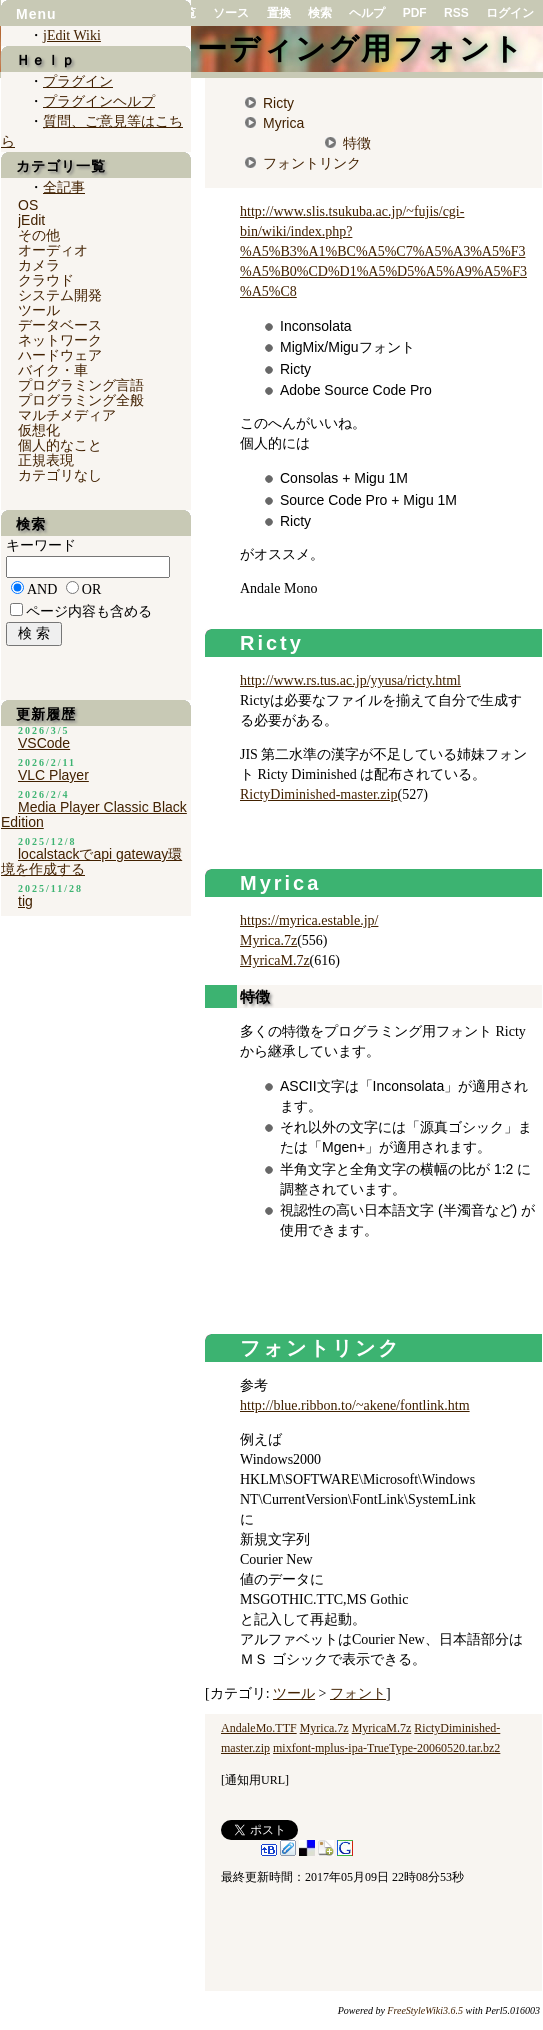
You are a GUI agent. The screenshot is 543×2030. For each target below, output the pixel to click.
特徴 (357, 143)
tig (25, 901)
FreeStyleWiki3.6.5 (425, 2010)
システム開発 (60, 295)
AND (42, 589)
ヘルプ (367, 13)
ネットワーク (60, 340)
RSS (456, 13)
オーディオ (53, 250)
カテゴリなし (60, 475)
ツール (294, 1693)
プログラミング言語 (81, 385)
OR (91, 589)
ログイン (510, 13)
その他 (39, 235)
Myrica (283, 123)
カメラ (39, 265)
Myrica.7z (268, 940)
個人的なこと (60, 445)
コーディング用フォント (344, 48)
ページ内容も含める (89, 611)
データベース (60, 325)
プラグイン (78, 81)
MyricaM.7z (275, 960)
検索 (320, 13)
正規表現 (46, 460)
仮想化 (39, 430)
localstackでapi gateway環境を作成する (91, 861)
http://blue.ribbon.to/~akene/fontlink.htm (355, 1405)
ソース (231, 13)
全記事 (64, 187)
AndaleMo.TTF (259, 1728)
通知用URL (255, 1780)
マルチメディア (67, 415)
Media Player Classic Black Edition (94, 814)
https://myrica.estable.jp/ (309, 920)
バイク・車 (53, 370)
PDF (415, 13)
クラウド (46, 280)
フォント (358, 1693)
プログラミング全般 (81, 400)
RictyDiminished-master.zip (318, 794)
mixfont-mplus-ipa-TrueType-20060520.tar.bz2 (386, 1748)
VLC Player (53, 775)
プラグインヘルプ (99, 101)
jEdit (31, 220)
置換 (279, 13)
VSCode (44, 743)
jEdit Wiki (72, 35)
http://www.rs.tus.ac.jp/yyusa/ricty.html (350, 680)
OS (28, 205)
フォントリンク (312, 163)
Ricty (278, 103)
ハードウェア (60, 355)
